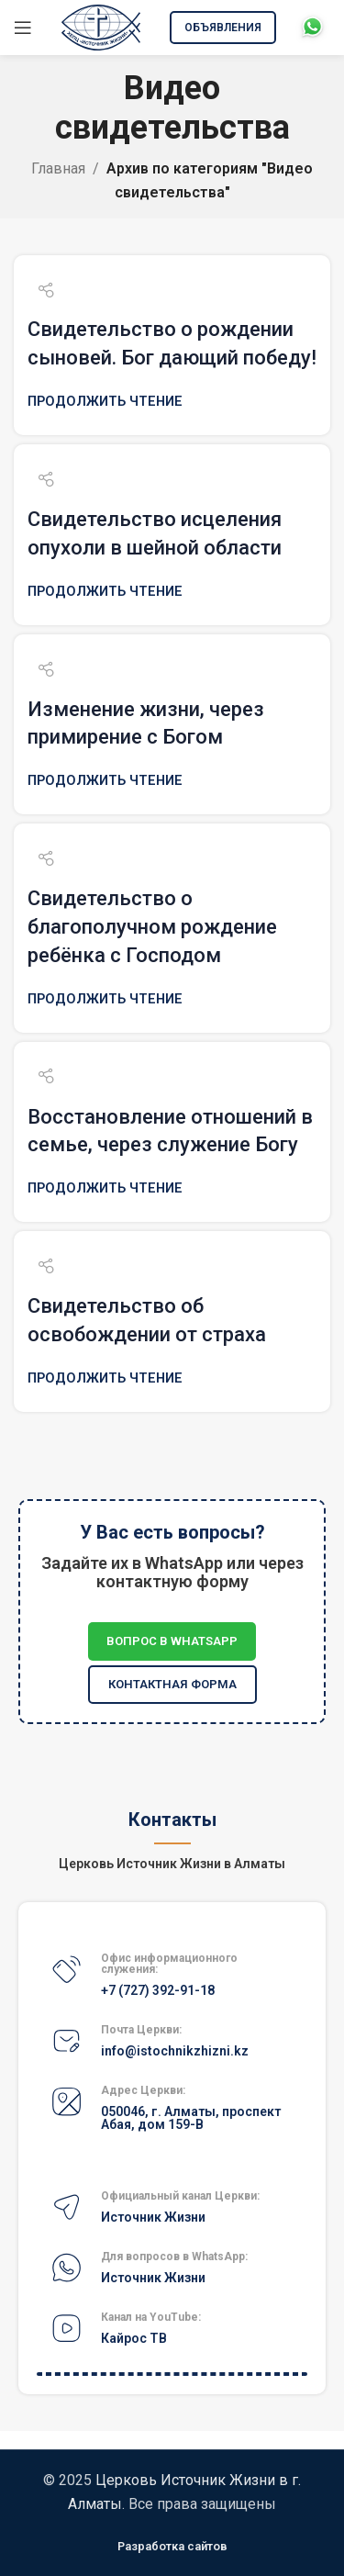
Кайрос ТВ (134, 2338)
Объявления (222, 27)
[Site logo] (100, 26)
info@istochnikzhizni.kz (175, 2051)
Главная (58, 168)
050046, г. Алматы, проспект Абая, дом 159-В (191, 2118)
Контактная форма (172, 1684)
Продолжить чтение (105, 401)
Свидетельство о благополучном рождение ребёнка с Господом (152, 927)
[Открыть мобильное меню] (23, 27)
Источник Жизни (153, 2217)
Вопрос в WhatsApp (172, 1641)
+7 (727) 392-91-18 (158, 1990)
